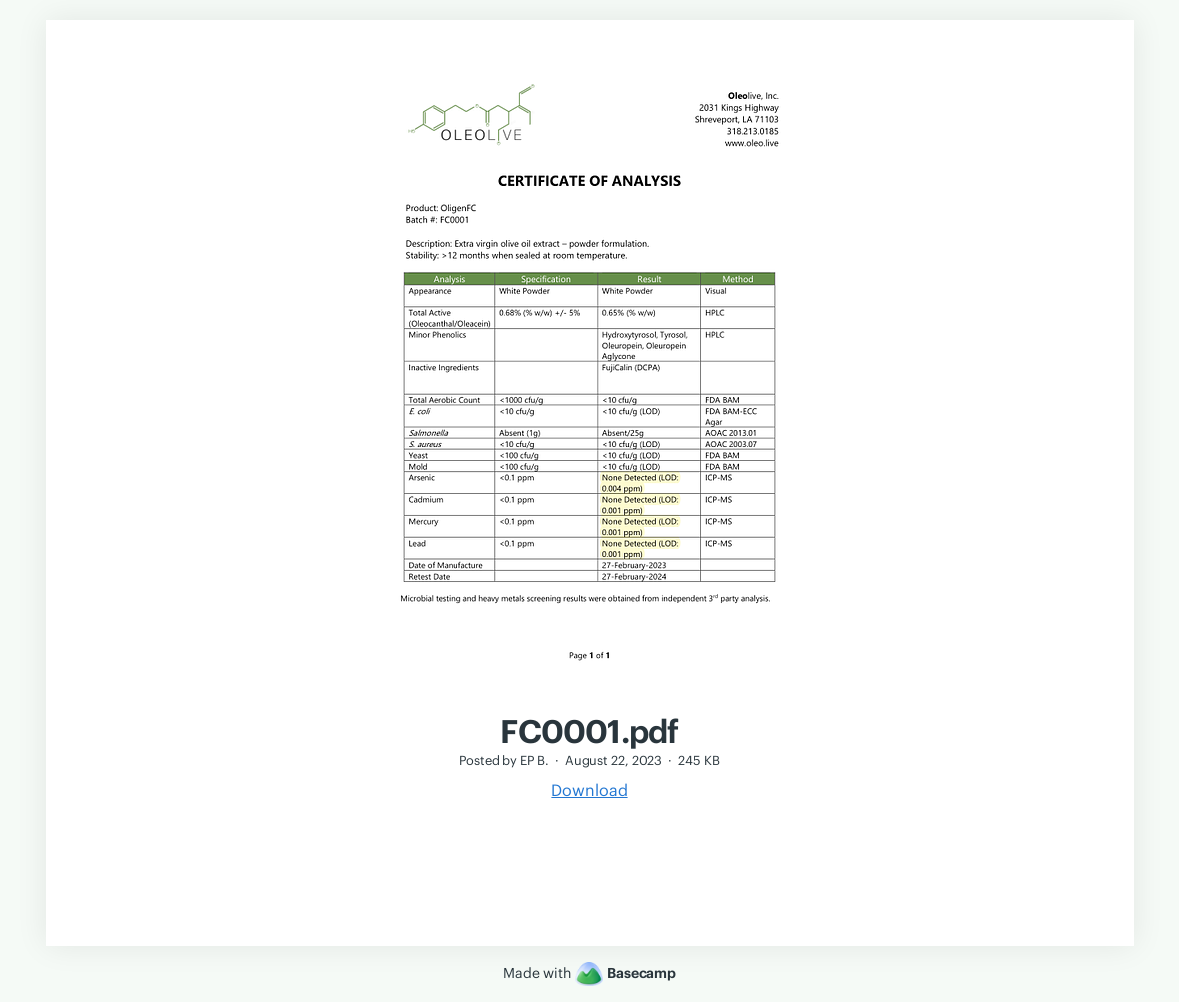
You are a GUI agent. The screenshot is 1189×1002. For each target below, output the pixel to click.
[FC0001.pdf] (589, 702)
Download (589, 790)
